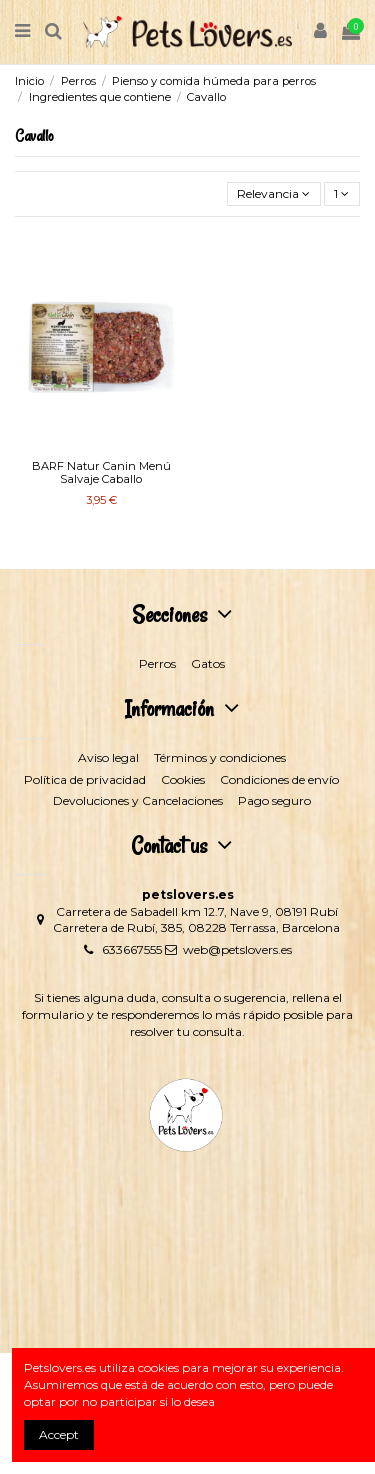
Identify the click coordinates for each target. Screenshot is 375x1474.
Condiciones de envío (279, 779)
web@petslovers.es (237, 949)
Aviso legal (108, 757)
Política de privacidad (85, 779)
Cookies (183, 779)
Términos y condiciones (220, 757)
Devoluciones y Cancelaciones (138, 800)
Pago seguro (274, 800)
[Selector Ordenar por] (274, 194)
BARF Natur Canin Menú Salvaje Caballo (101, 472)
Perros (157, 663)
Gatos (208, 663)
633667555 (132, 949)
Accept (59, 1434)
